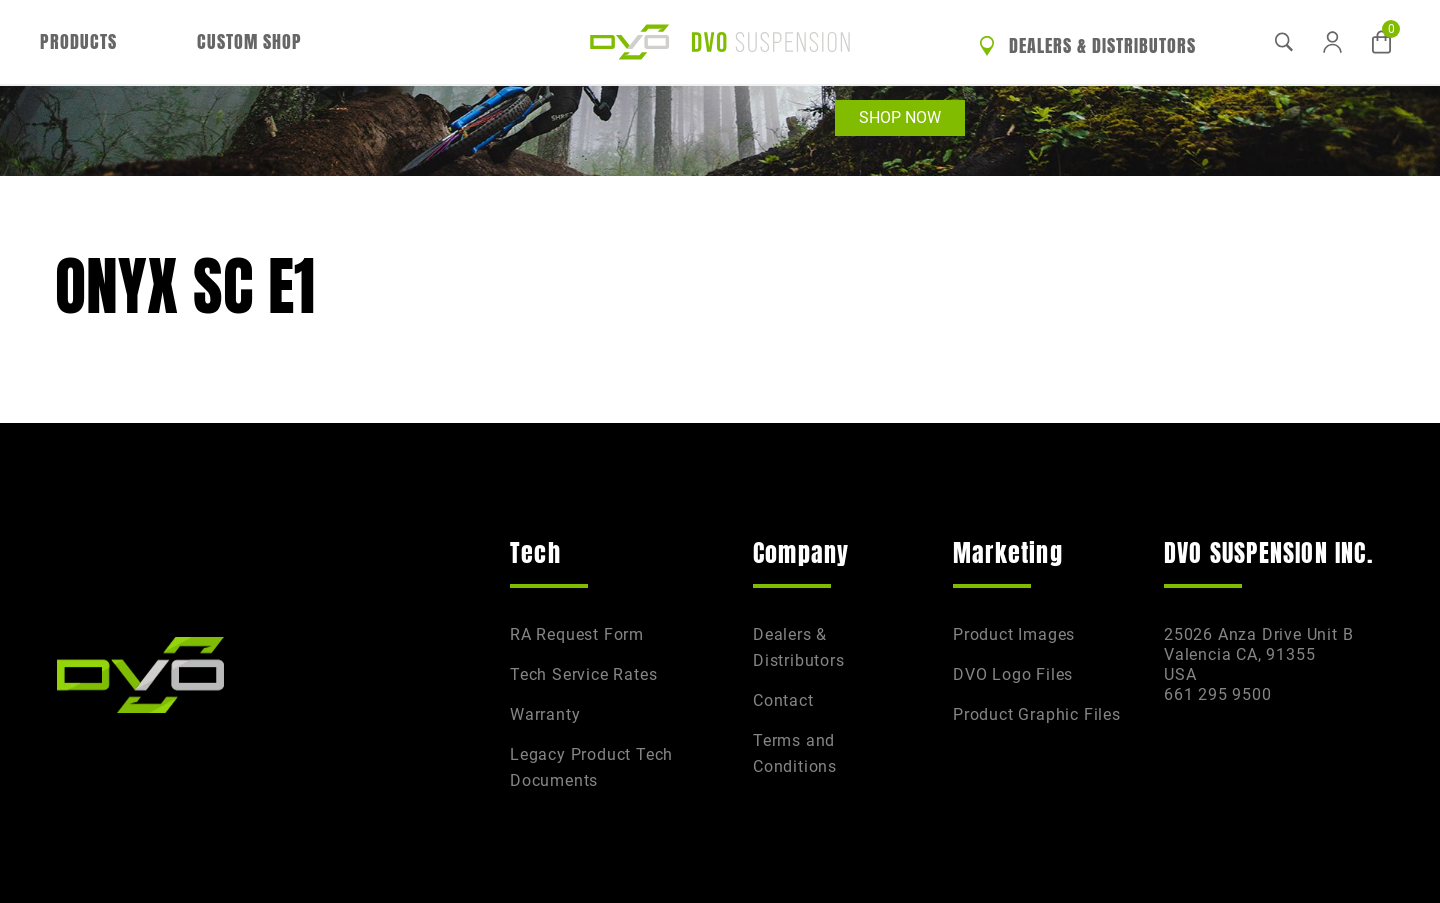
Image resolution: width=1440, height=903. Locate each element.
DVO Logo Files (1013, 674)
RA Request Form (577, 634)
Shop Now (900, 117)
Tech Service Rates (583, 674)
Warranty (545, 714)
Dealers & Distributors (1087, 46)
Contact (783, 700)
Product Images (1014, 634)
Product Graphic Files (1037, 714)
